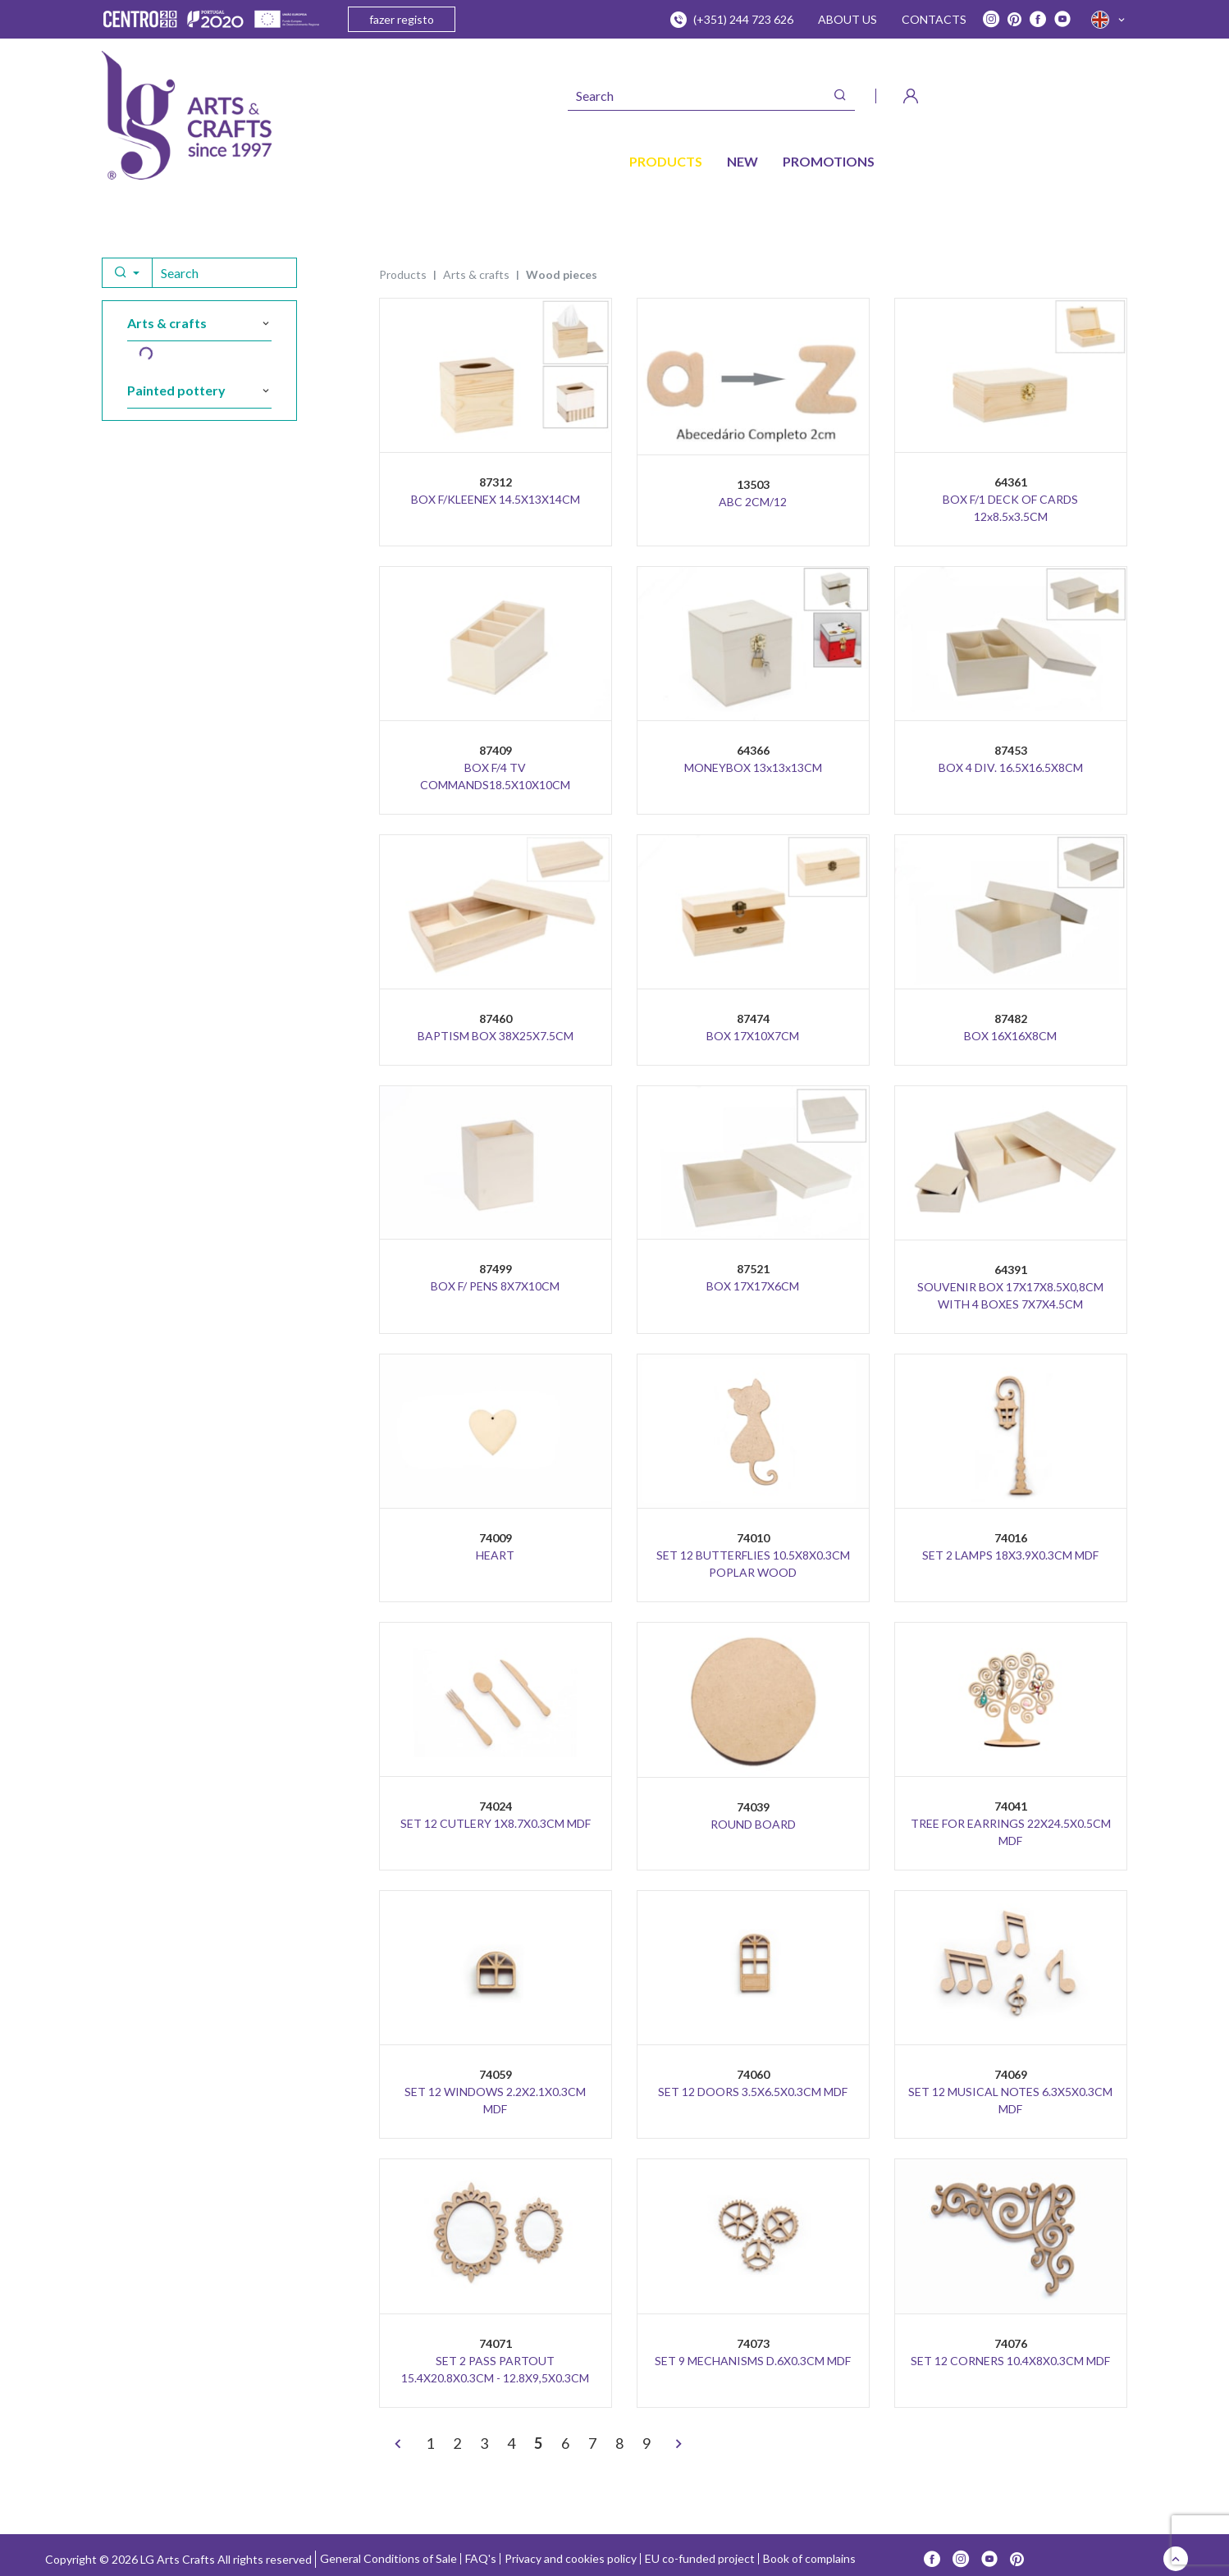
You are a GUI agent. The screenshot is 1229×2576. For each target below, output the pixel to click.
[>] (678, 2445)
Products (403, 274)
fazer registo (401, 19)
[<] (398, 2445)
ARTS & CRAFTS (476, 274)
